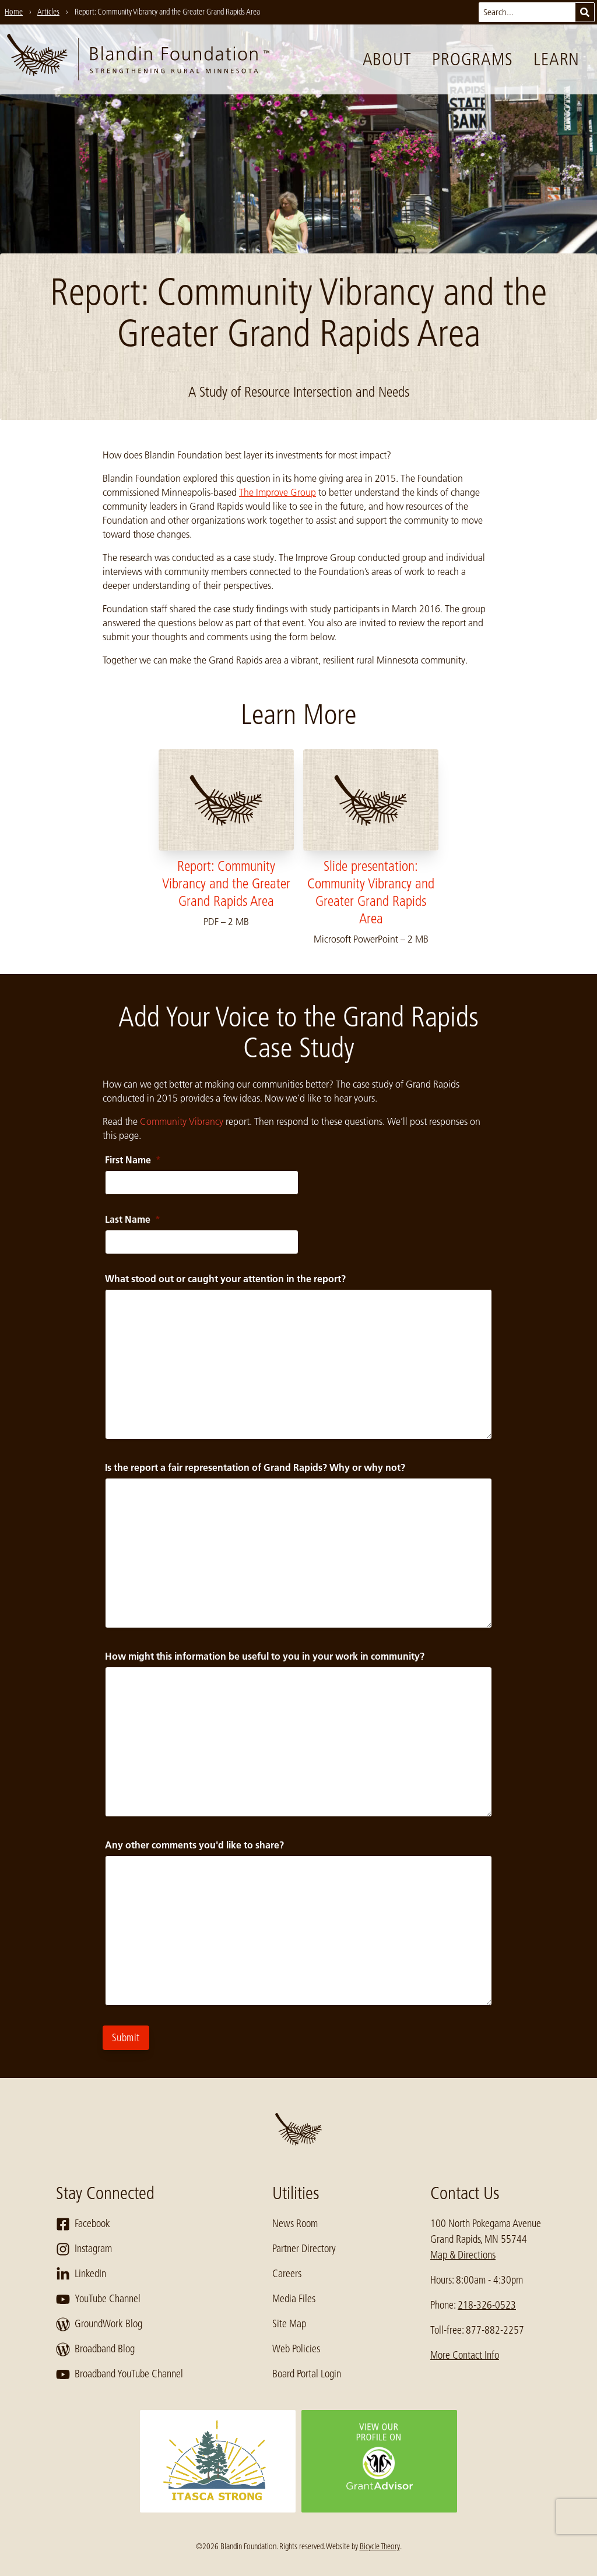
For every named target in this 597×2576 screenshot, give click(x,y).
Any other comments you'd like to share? (194, 1845)
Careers (286, 2273)
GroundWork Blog (99, 2324)
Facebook (83, 2224)
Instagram (84, 2249)
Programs (472, 59)
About (387, 59)
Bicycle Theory (380, 2546)
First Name (133, 1160)
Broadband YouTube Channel (119, 2374)
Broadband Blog (95, 2349)
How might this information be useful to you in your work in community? (264, 1656)
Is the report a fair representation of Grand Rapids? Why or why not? (255, 1467)
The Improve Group (277, 492)
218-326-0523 (487, 2305)
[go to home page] (138, 59)
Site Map (289, 2323)
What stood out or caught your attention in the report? (225, 1279)
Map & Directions (463, 2255)
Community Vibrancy (181, 1121)
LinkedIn (81, 2274)
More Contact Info (464, 2355)
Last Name (132, 1219)
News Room (295, 2223)
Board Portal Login (306, 2373)
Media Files (293, 2298)
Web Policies (296, 2348)
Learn (556, 59)
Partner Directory (304, 2248)
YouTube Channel (98, 2299)
